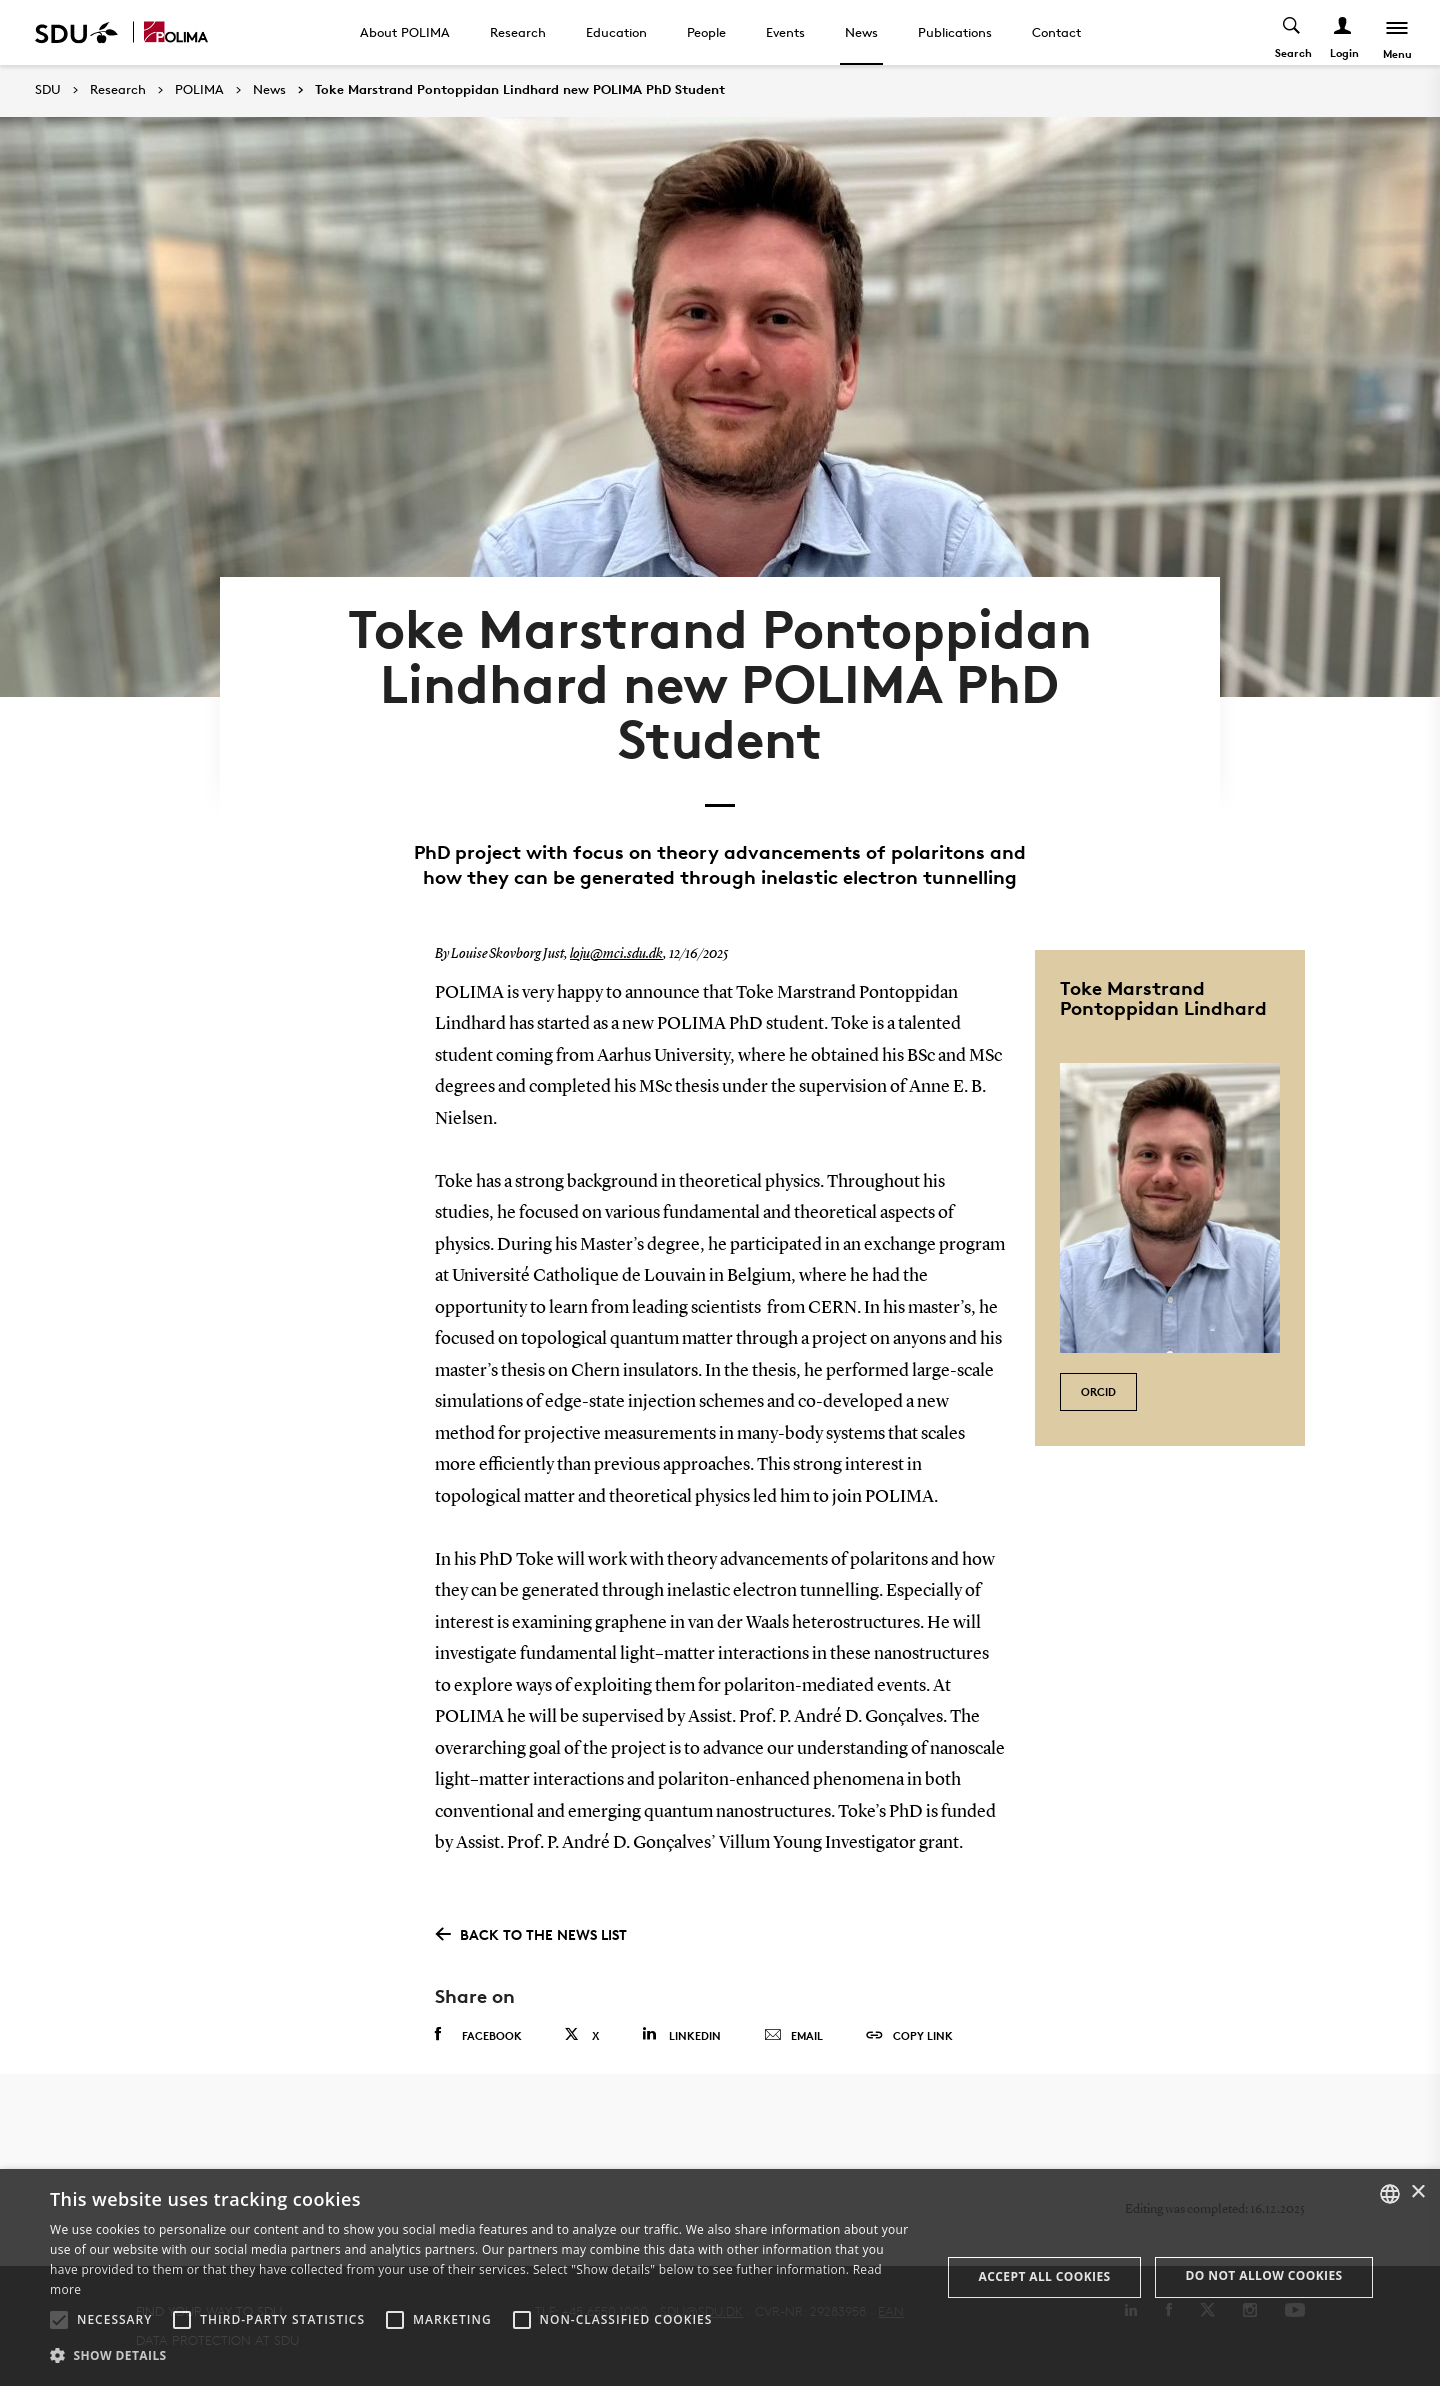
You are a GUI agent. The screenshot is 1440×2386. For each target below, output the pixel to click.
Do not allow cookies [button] (1264, 2275)
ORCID (1098, 1391)
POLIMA (199, 90)
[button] (59, 2320)
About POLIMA (405, 32)
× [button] (1417, 2192)
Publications (955, 32)
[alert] (720, 2277)
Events (785, 32)
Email (793, 2036)
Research (518, 32)
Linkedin (681, 2034)
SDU (48, 89)
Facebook (478, 2035)
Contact (1056, 32)
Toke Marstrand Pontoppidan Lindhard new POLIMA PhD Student (520, 90)
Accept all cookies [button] (1045, 2276)
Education (616, 32)
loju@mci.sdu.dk (616, 954)
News (861, 32)
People (706, 32)
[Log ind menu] (1343, 32)
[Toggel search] (1292, 32)
